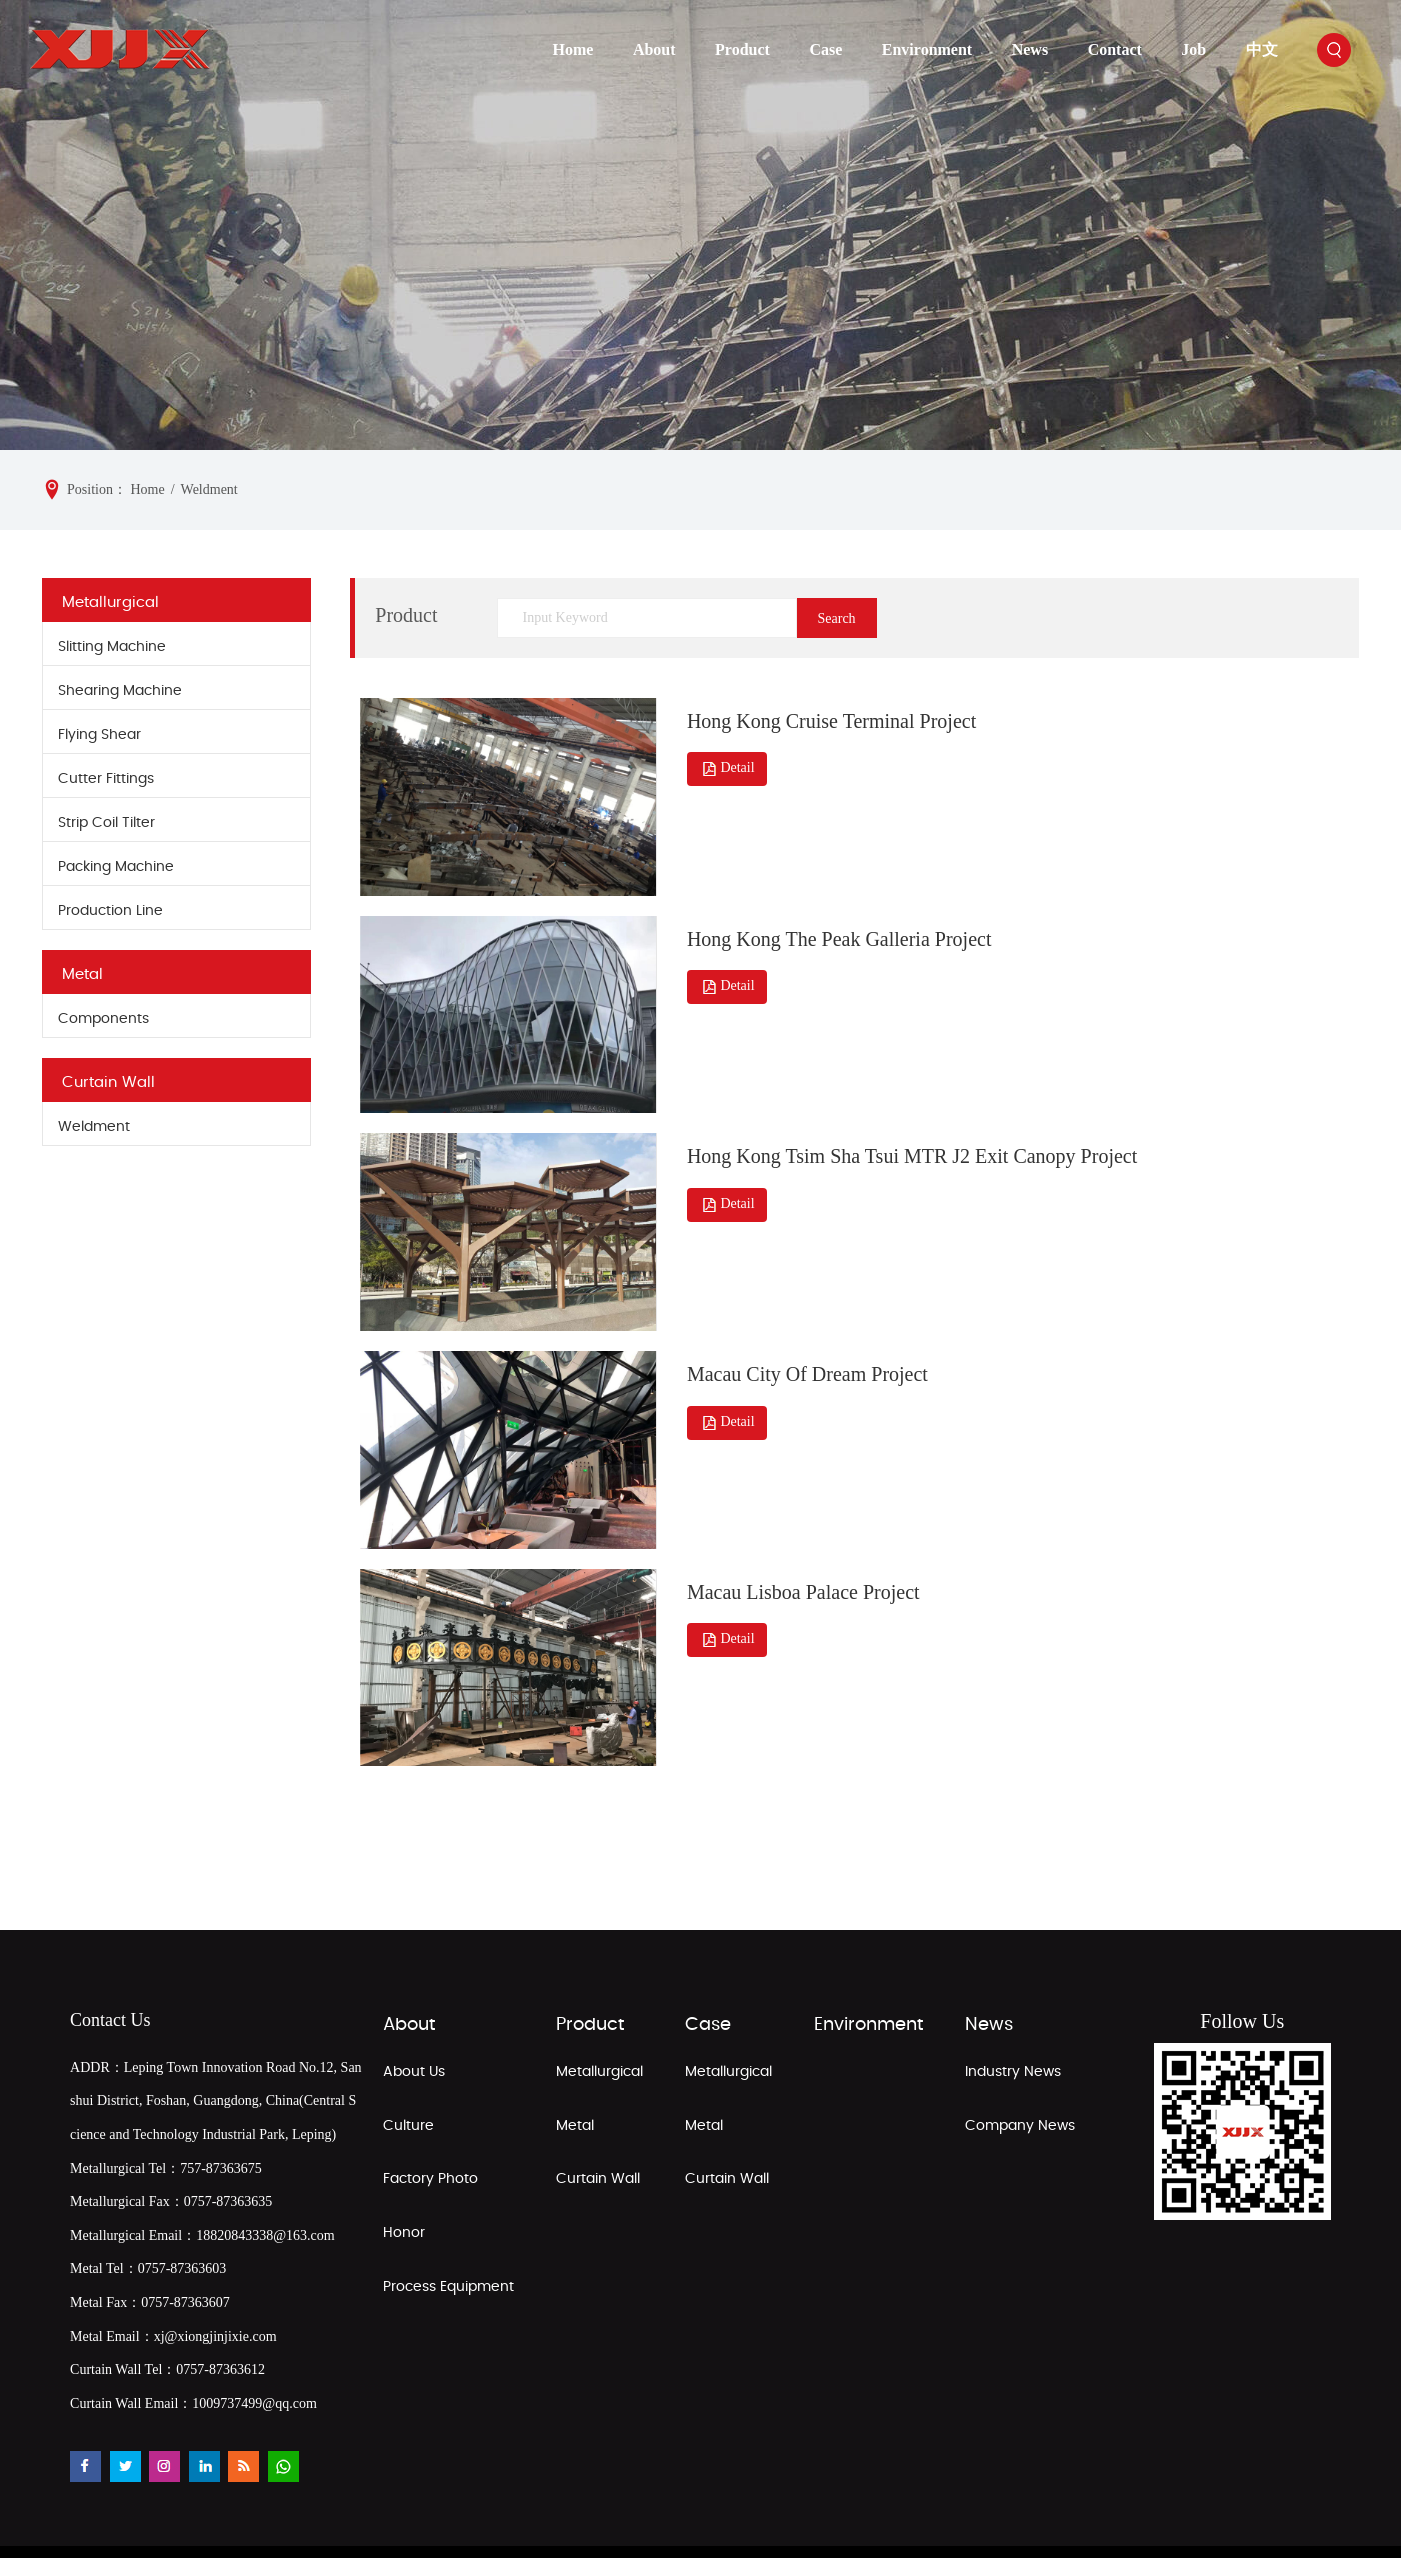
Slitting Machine (112, 647)
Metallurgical (110, 602)
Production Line (110, 911)
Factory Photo (430, 2102)
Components (103, 1019)
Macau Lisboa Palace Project (799, 1521)
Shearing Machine (120, 691)
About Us (414, 1995)
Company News (1020, 2049)
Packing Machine (116, 867)
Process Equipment (448, 2210)
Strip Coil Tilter (106, 823)
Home (573, 49)
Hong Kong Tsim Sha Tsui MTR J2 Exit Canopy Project (908, 1117)
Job (1193, 49)
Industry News (1013, 1995)
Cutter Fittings (106, 779)
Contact (1115, 49)
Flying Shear (99, 735)
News (1030, 49)
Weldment (94, 1127)
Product (742, 49)
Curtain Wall (108, 1082)
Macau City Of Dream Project (803, 1319)
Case (825, 49)
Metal (82, 974)
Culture (408, 2049)
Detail (723, 760)
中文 (1262, 49)
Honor (404, 2156)
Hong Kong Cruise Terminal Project (827, 712)
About (654, 49)
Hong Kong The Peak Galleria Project (835, 914)
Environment (927, 49)
